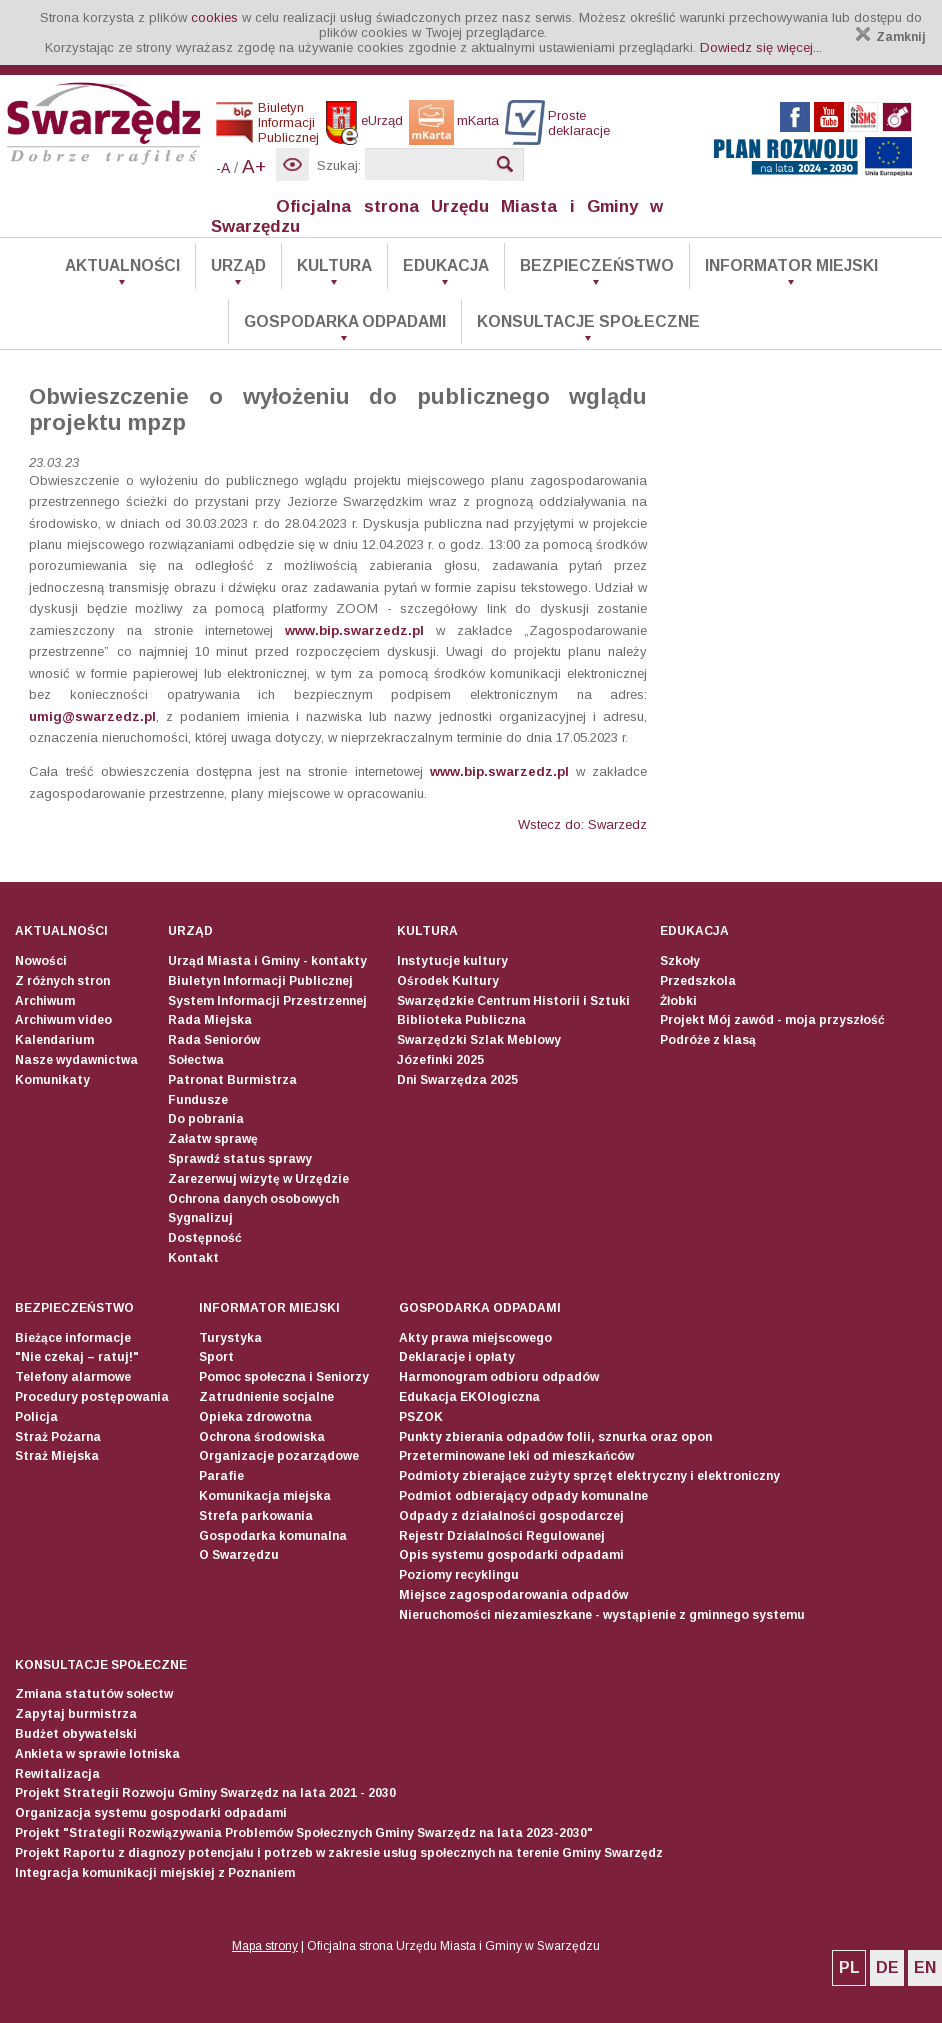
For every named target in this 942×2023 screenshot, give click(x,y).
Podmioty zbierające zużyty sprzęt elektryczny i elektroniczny (589, 1476)
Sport (216, 1357)
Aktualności (122, 265)
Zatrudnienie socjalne (266, 1397)
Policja (36, 1417)
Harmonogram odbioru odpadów (499, 1377)
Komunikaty (52, 1080)
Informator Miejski (791, 265)
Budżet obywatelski (76, 1734)
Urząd (238, 265)
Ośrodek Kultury (448, 981)
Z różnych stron (62, 981)
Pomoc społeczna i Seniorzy (284, 1377)
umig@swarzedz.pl (92, 716)
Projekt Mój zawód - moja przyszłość (772, 1020)
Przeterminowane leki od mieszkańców (516, 1456)
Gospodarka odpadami (345, 321)
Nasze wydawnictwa (76, 1060)
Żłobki (678, 1001)
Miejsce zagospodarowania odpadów (513, 1595)
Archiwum (45, 1001)
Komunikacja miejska (265, 1496)
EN (925, 1967)
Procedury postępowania (92, 1397)
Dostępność (205, 1238)
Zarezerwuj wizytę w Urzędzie (258, 1179)
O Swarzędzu (239, 1555)
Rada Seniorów (214, 1040)
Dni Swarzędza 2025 (457, 1080)
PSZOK (421, 1417)
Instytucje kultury (452, 961)
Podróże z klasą (708, 1040)
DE (887, 1967)
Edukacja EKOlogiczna (469, 1397)
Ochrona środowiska (262, 1437)
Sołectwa (196, 1060)
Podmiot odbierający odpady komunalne (523, 1496)
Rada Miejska (210, 1020)
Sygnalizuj (200, 1218)
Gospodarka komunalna (273, 1536)
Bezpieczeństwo (597, 265)
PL (849, 1967)
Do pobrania (206, 1119)
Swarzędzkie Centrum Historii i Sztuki (513, 1001)
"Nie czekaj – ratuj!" (77, 1357)
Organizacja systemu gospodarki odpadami (151, 1813)
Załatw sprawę (213, 1139)
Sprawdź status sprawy (240, 1159)
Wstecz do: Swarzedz (582, 824)
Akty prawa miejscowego (475, 1338)
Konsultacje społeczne (588, 321)
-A (223, 168)
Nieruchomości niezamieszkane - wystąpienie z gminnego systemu (602, 1615)
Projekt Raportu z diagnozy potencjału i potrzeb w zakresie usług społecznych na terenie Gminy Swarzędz (339, 1853)
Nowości (41, 961)
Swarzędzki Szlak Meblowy (479, 1040)
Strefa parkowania (256, 1516)
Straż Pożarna (58, 1437)
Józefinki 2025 (440, 1060)
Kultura (334, 265)
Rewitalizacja (57, 1774)
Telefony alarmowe (73, 1377)
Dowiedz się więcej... (761, 47)
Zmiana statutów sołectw (94, 1694)
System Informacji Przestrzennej (267, 1001)
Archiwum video (63, 1020)
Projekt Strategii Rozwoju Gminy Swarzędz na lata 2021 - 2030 (205, 1793)
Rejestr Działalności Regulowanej (502, 1536)
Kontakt (193, 1258)
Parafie (221, 1476)
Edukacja (446, 265)
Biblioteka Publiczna (461, 1020)
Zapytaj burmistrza (76, 1714)
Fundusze (198, 1100)
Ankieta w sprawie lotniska (97, 1754)
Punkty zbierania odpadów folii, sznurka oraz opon (555, 1437)
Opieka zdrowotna (255, 1417)
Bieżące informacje (73, 1338)
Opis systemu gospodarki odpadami (511, 1555)
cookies (214, 17)
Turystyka (230, 1338)
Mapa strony (265, 1946)
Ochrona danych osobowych (253, 1199)
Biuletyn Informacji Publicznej (260, 981)
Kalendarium (54, 1040)
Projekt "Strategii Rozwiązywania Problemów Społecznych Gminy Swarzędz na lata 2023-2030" (304, 1833)
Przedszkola (698, 981)
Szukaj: (339, 165)
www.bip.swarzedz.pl (354, 630)
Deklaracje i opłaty (457, 1357)
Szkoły (680, 961)
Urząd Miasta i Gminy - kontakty (267, 961)
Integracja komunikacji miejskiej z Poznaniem (155, 1873)
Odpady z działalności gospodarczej (511, 1516)
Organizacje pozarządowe (279, 1456)
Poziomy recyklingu (459, 1575)
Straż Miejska (57, 1456)
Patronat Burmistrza (232, 1080)
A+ (254, 166)
